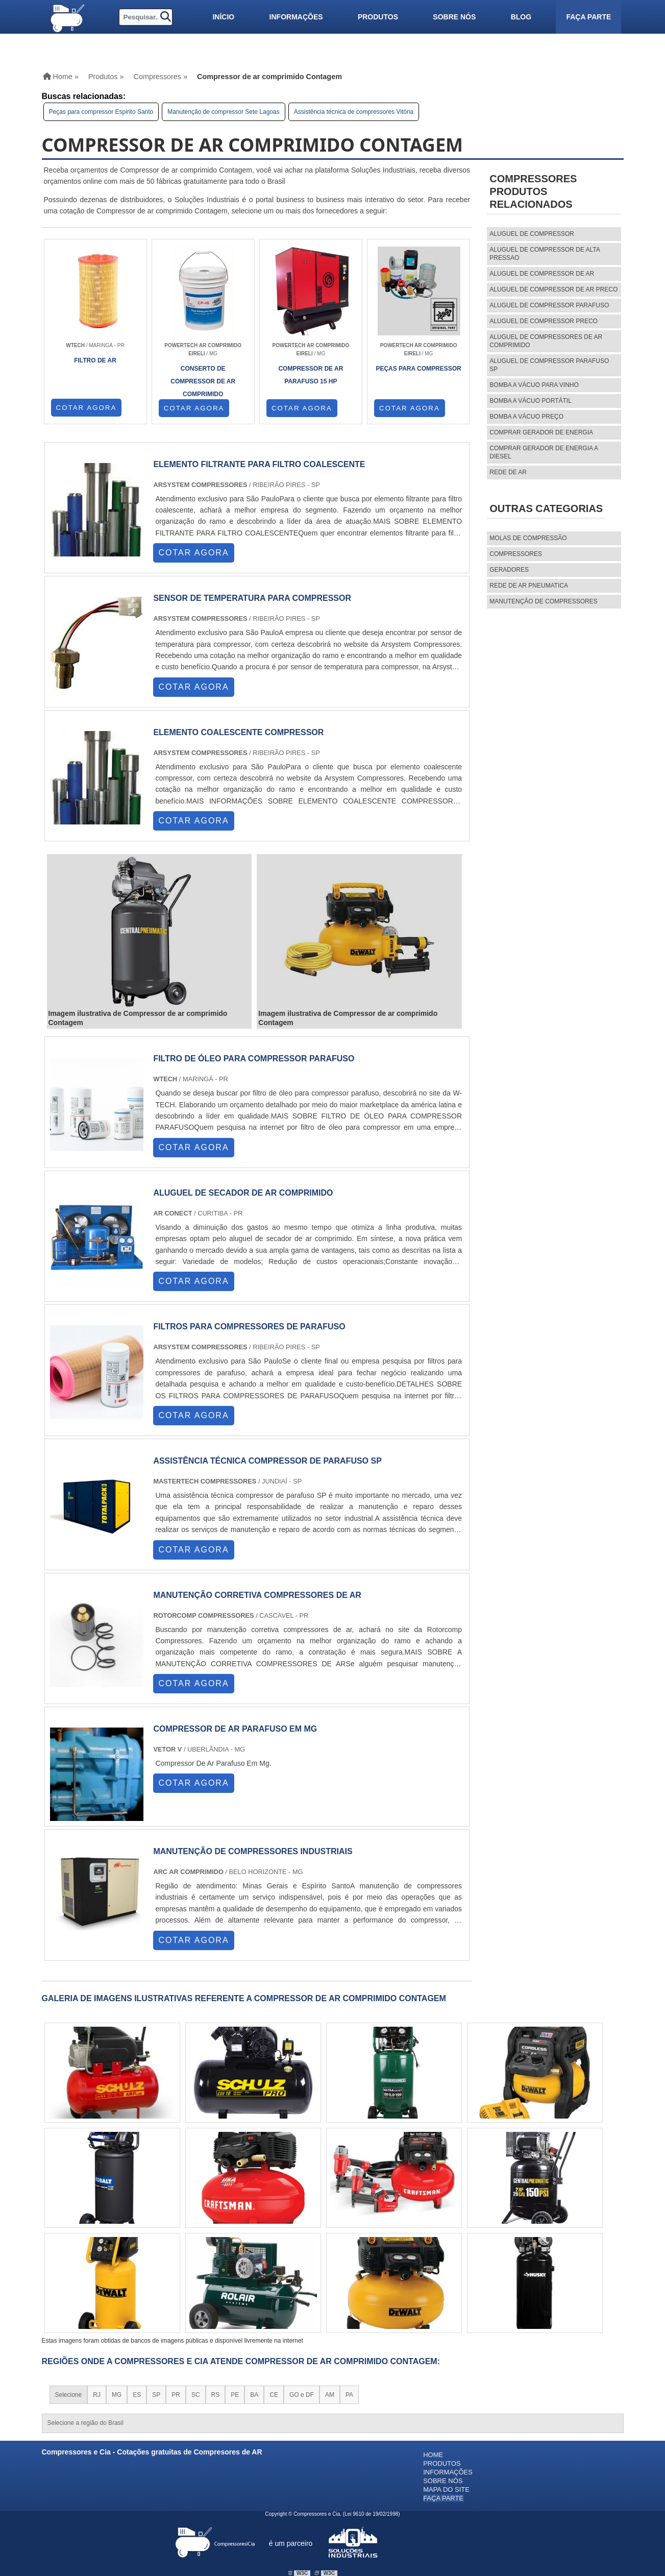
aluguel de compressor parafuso (549, 305)
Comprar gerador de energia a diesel (543, 452)
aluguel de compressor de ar (541, 273)
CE (273, 2394)
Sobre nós (454, 17)
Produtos (378, 17)
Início (223, 17)
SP (156, 2394)
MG (116, 2394)
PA (349, 2394)
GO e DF (301, 2394)
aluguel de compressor (531, 233)
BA (254, 2394)
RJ (97, 2394)
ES (137, 2394)
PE (235, 2394)
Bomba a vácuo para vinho (534, 384)
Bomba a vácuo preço (526, 416)
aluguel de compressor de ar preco (553, 289)
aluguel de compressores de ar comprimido (545, 341)
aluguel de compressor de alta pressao (544, 253)
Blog (521, 17)
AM (329, 2394)
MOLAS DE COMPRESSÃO (528, 538)
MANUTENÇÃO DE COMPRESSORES (543, 601)
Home (433, 2455)
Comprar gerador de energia (541, 432)
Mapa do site (446, 2489)
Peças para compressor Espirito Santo (101, 111)
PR (175, 2394)
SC (195, 2394)
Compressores (515, 553)
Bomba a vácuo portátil (530, 400)
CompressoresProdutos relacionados (533, 191)
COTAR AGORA (86, 407)
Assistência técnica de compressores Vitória (354, 111)
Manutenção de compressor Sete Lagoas (223, 111)
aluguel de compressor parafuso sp (549, 365)
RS (215, 2394)
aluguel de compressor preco (543, 321)
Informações (296, 17)
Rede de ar (508, 472)
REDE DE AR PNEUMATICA (528, 585)
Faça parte (588, 17)
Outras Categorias (546, 508)
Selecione (68, 2394)
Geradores (509, 569)
